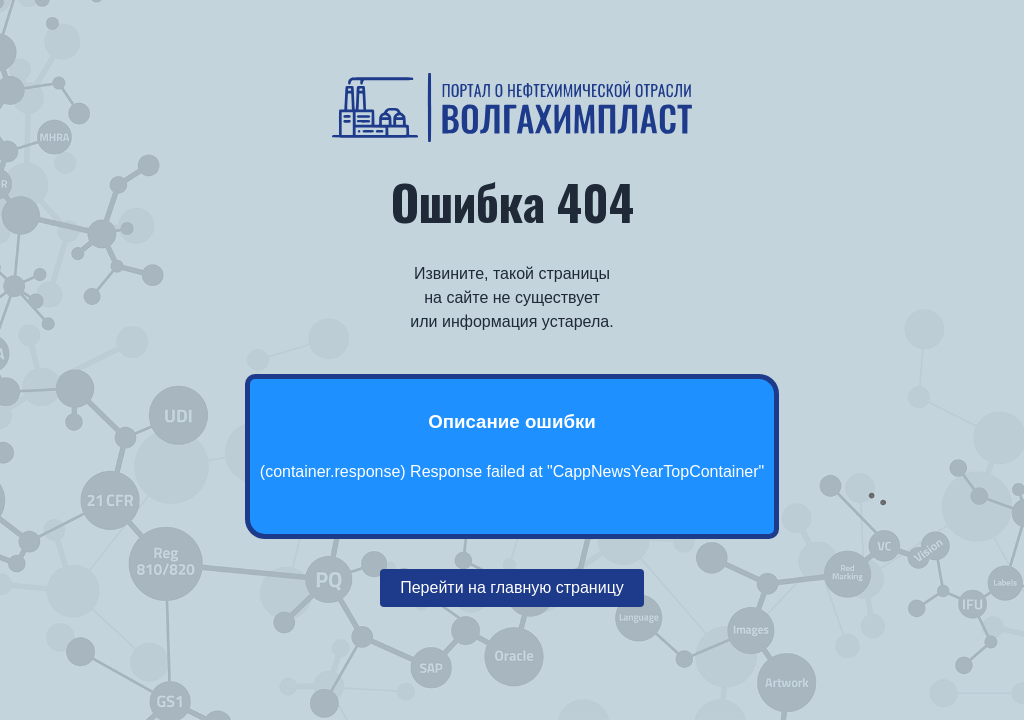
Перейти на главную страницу (512, 587)
